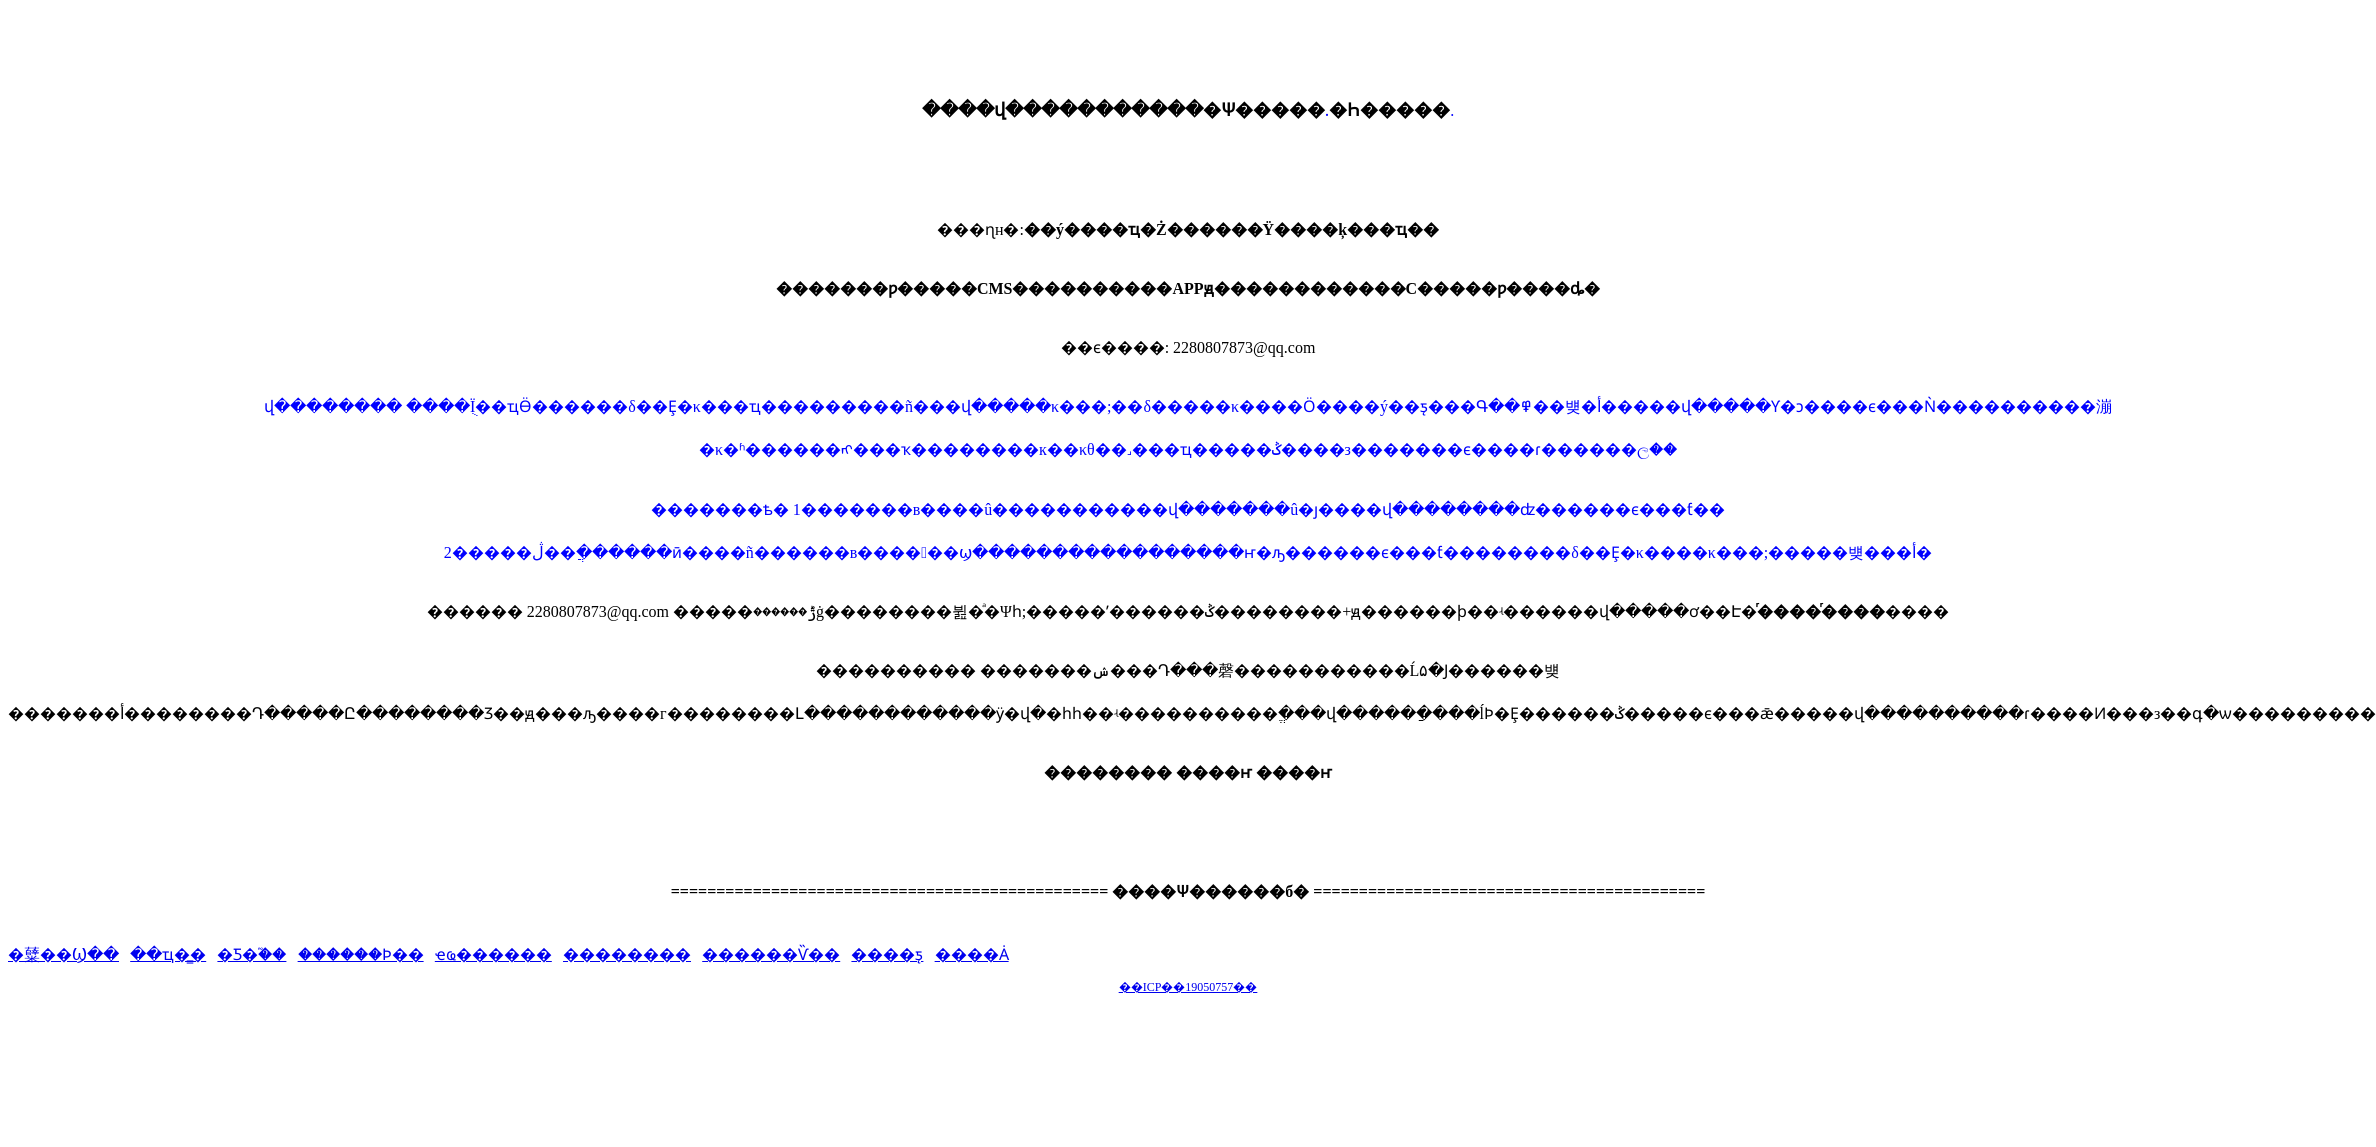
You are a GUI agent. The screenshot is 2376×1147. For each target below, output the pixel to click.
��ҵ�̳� (168, 954)
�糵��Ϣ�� (63, 954)
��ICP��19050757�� (1188, 987)
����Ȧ (972, 954)
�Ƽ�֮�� (251, 954)
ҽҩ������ (493, 954)
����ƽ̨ (887, 954)
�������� (627, 954)
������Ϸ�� (361, 954)
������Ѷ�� (771, 954)
